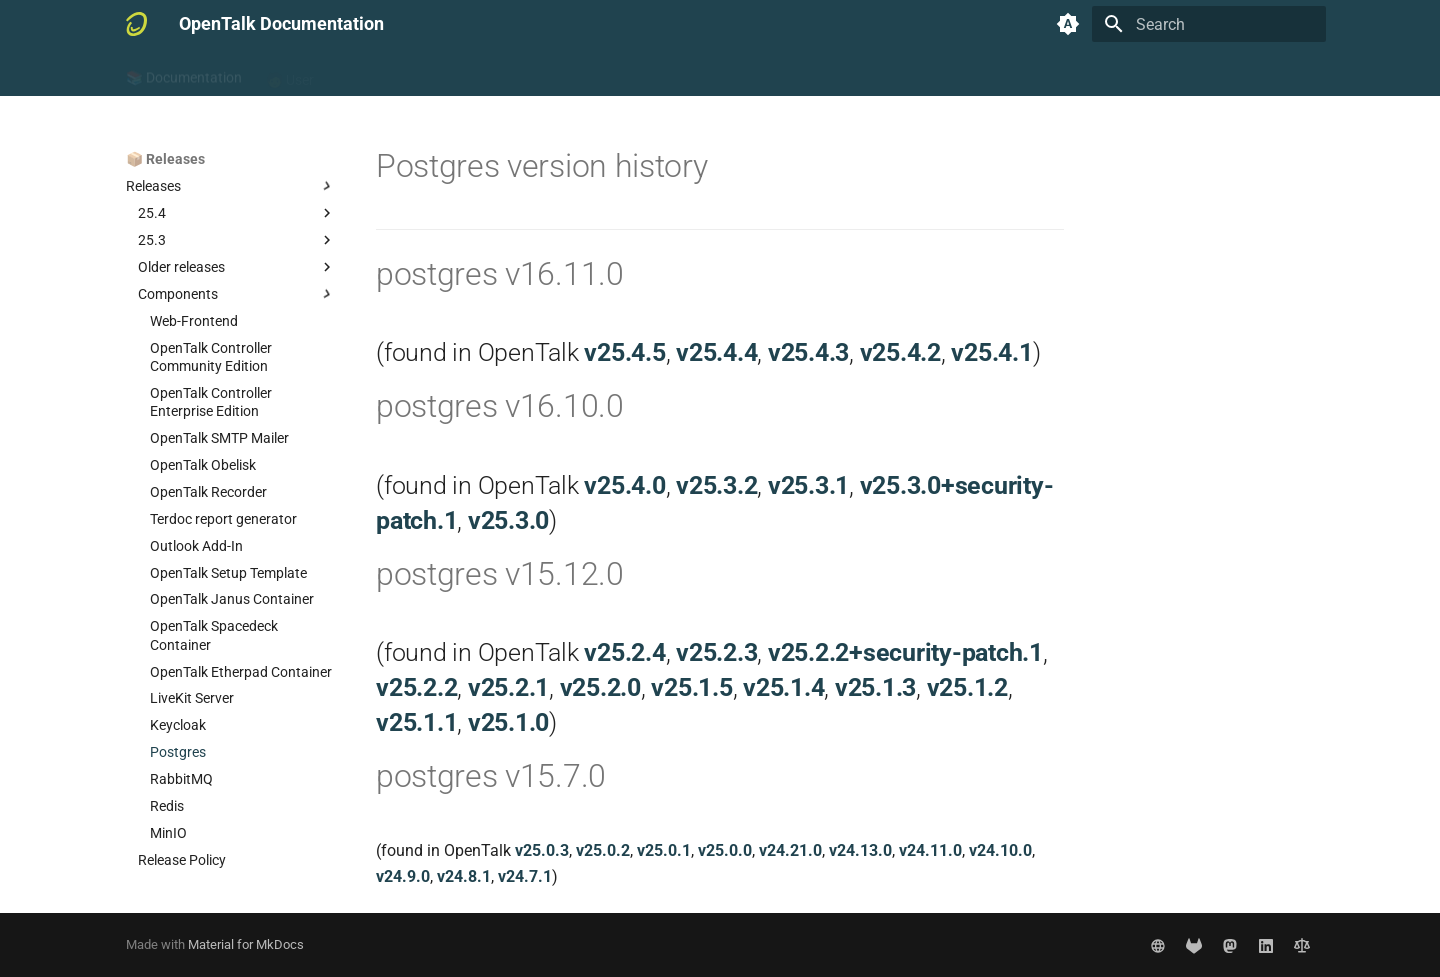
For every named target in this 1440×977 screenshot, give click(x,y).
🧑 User (290, 73)
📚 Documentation (184, 73)
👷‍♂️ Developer (462, 73)
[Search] (1209, 24)
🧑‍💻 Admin (368, 73)
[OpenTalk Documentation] (136, 24)
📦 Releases (564, 73)
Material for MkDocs (246, 944)
